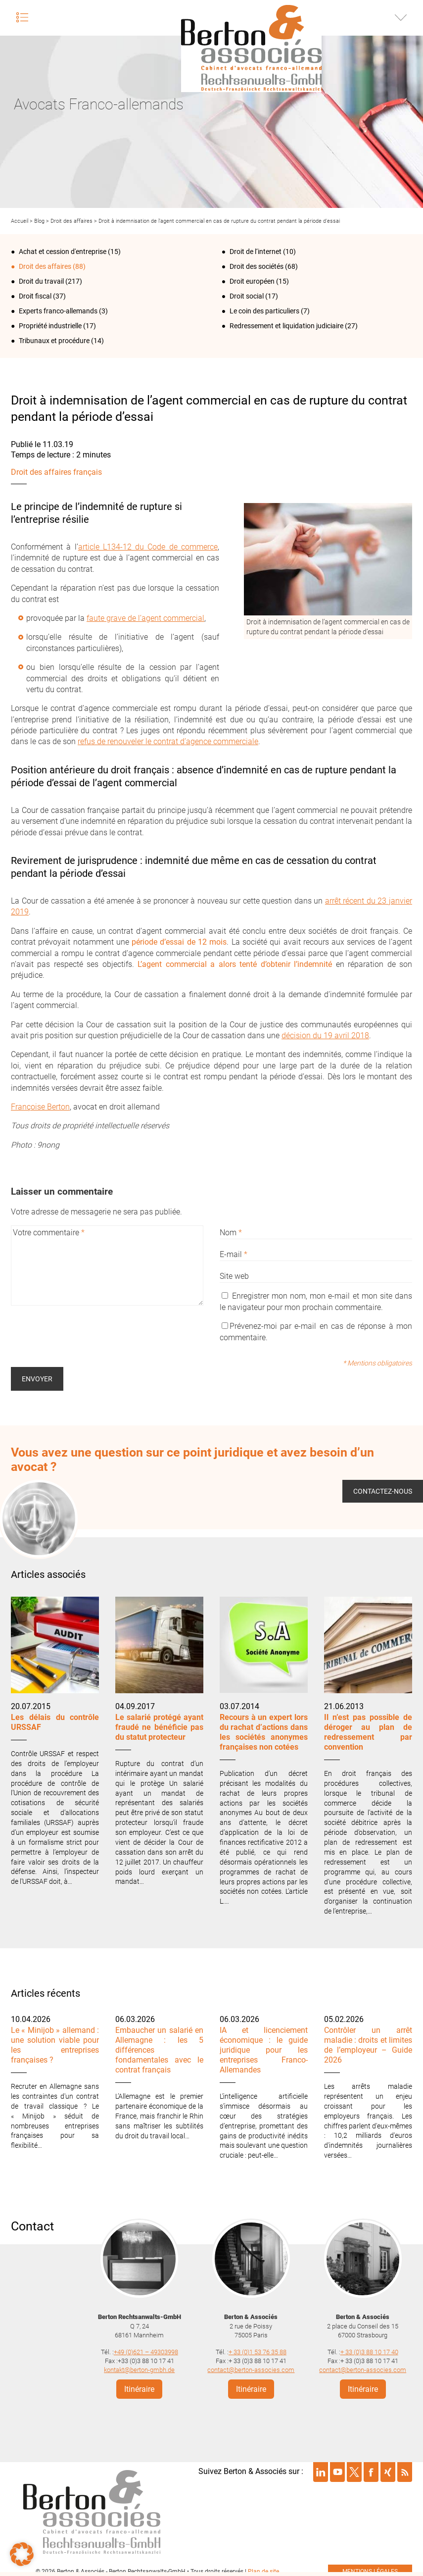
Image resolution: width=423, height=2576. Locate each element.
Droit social (247, 296)
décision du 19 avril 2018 (325, 1035)
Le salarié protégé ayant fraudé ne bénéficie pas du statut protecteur (159, 1727)
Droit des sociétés (256, 266)
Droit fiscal (35, 296)
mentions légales (370, 2568)
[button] (22, 2554)
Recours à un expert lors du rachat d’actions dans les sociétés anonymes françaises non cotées (264, 1732)
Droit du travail (41, 281)
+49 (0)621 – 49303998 (146, 2348)
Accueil (19, 221)
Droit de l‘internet (256, 251)
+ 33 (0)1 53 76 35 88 (257, 2348)
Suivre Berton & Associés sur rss (404, 2468)
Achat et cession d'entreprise (62, 251)
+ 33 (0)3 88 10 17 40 (369, 2348)
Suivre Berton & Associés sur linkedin (320, 2468)
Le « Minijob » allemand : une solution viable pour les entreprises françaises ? (55, 2045)
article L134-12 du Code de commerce (148, 547)
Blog (39, 221)
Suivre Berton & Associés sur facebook (371, 2468)
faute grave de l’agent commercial (145, 618)
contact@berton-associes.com (250, 2366)
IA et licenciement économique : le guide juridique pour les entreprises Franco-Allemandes (264, 2049)
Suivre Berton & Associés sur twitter (354, 2468)
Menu (22, 17)
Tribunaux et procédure (54, 341)
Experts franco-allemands (58, 311)
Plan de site (263, 2568)
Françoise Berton (40, 1106)
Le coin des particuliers (264, 311)
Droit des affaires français (56, 472)
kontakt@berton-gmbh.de (139, 2366)
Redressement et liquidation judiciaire (286, 326)
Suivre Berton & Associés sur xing (387, 2468)
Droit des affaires (71, 221)
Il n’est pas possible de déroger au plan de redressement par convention (368, 1732)
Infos (400, 17)
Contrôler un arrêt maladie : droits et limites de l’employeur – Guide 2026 (368, 2045)
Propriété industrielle (50, 326)
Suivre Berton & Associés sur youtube (337, 2468)
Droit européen (252, 281)
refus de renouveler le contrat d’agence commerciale (168, 741)
